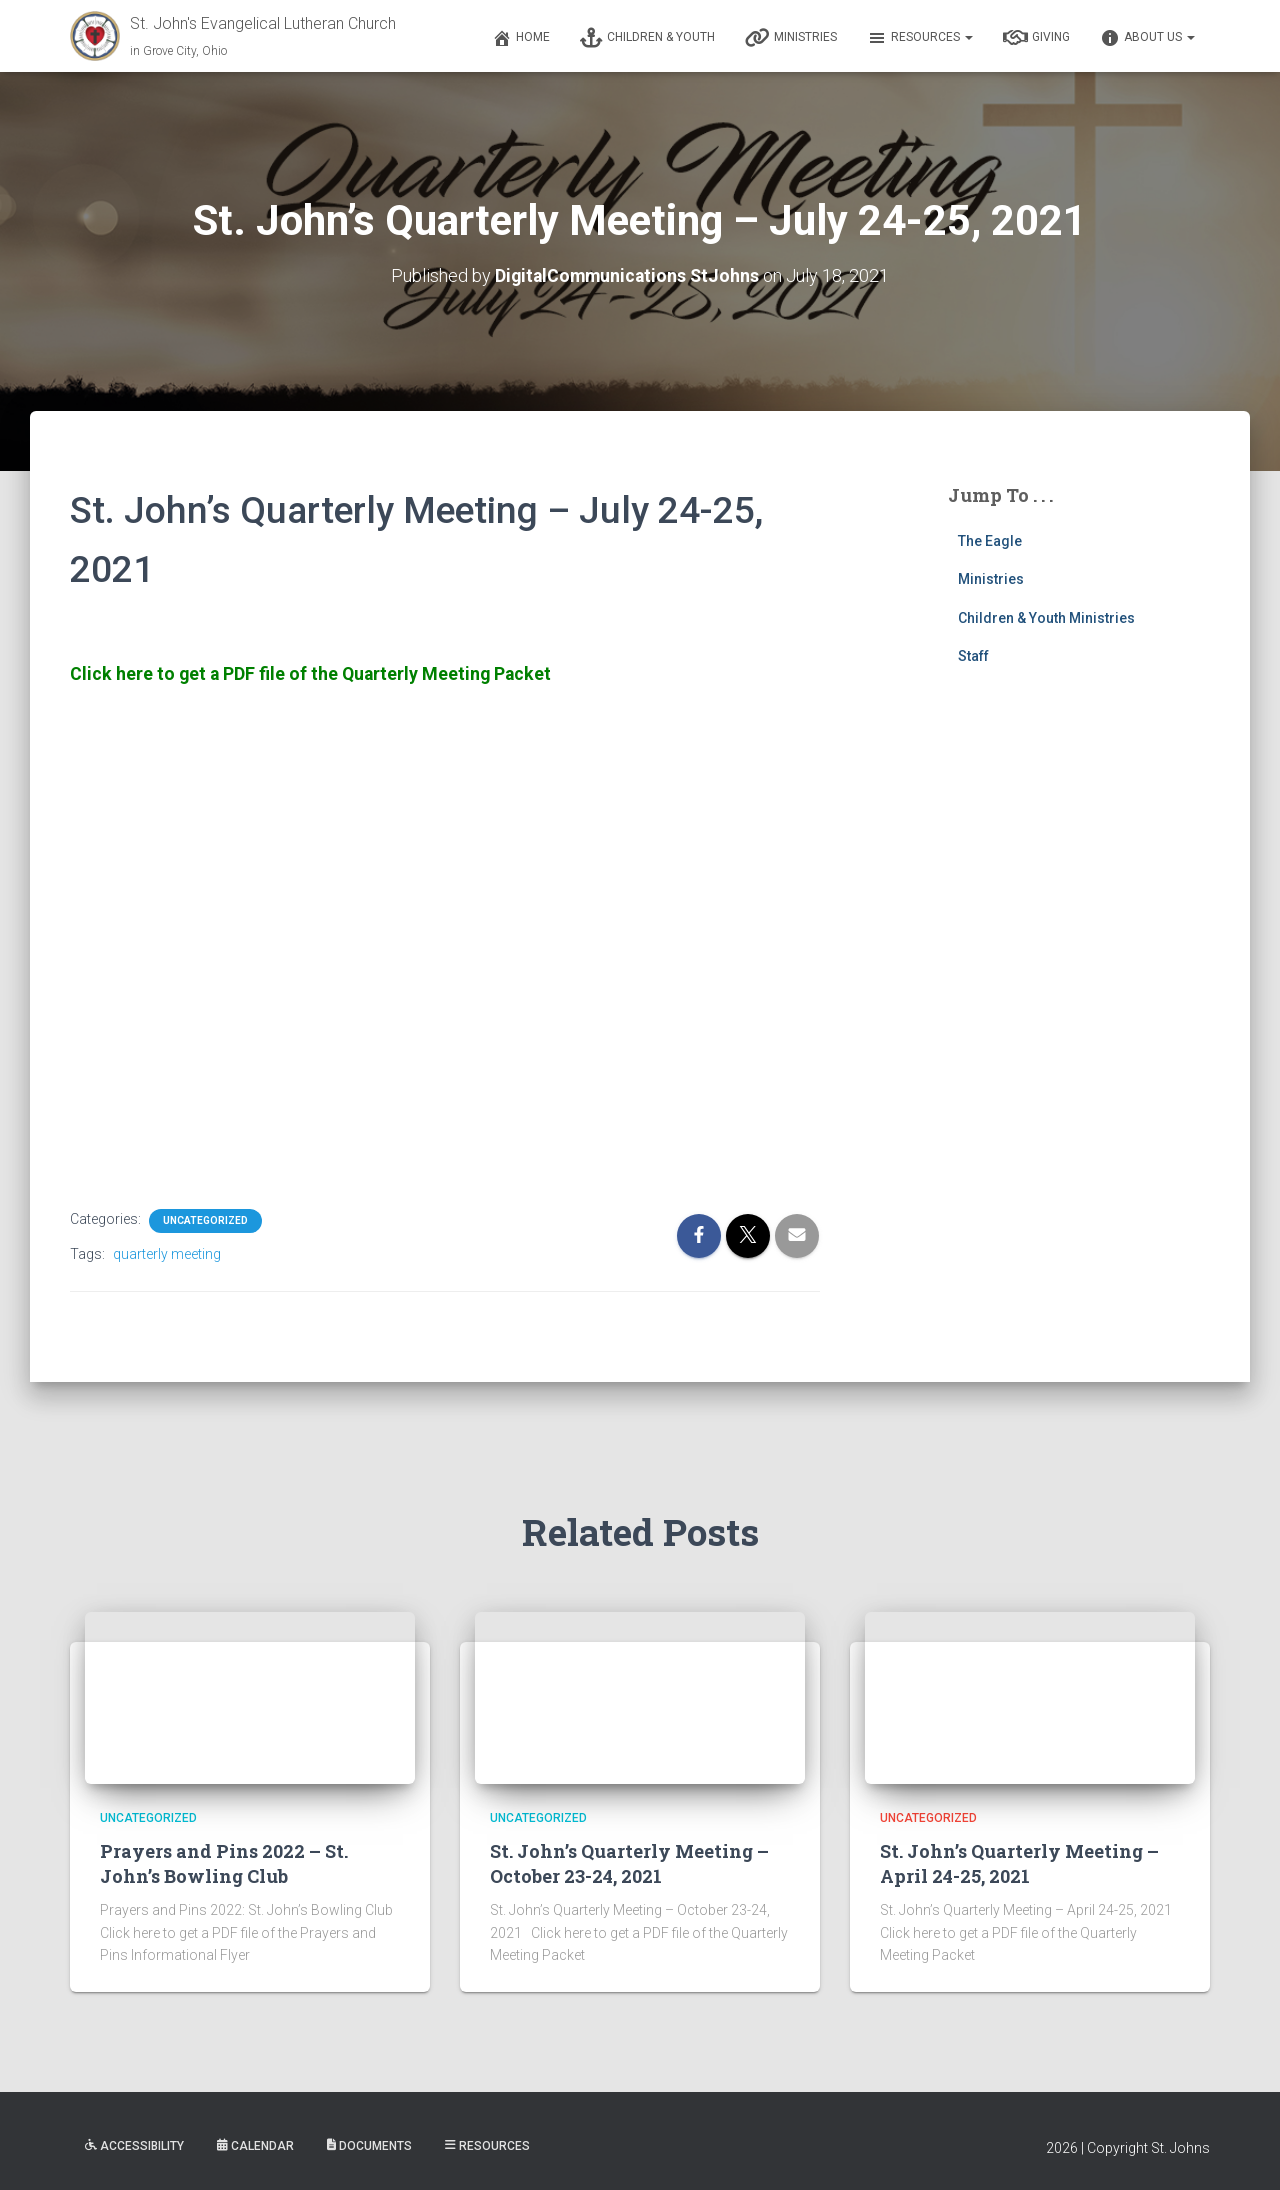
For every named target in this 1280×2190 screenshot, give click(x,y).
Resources (920, 38)
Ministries (791, 38)
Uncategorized (205, 1219)
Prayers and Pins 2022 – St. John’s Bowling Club (224, 1861)
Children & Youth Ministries (1046, 617)
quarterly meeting (167, 1253)
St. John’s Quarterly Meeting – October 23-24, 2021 (629, 1861)
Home (521, 38)
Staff (973, 656)
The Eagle (990, 540)
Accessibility (134, 2145)
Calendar (255, 2145)
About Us (1147, 38)
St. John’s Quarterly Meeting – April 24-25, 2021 (1019, 1861)
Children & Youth (647, 38)
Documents (369, 2145)
